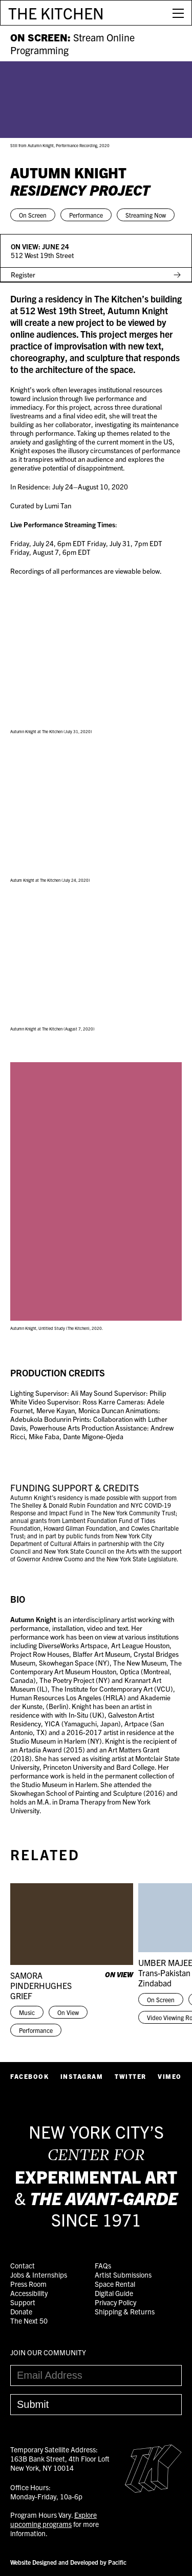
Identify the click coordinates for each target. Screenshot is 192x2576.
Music (27, 2012)
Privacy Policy (115, 2302)
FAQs (103, 2265)
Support (22, 2302)
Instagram (81, 2076)
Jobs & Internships (38, 2274)
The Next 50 (29, 2320)
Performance (86, 215)
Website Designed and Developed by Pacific (68, 2562)
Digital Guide (114, 2293)
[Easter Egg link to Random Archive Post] (153, 2489)
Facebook (29, 2076)
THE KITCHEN (56, 12)
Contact (22, 2265)
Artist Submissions (123, 2274)
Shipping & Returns (125, 2311)
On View (68, 2012)
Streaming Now (145, 215)
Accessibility (29, 2293)
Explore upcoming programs (53, 2519)
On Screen (33, 215)
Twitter (130, 2076)
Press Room (28, 2283)
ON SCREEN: (72, 43)
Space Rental (115, 2283)
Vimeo (170, 2076)
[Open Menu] (178, 13)
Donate (21, 2311)
